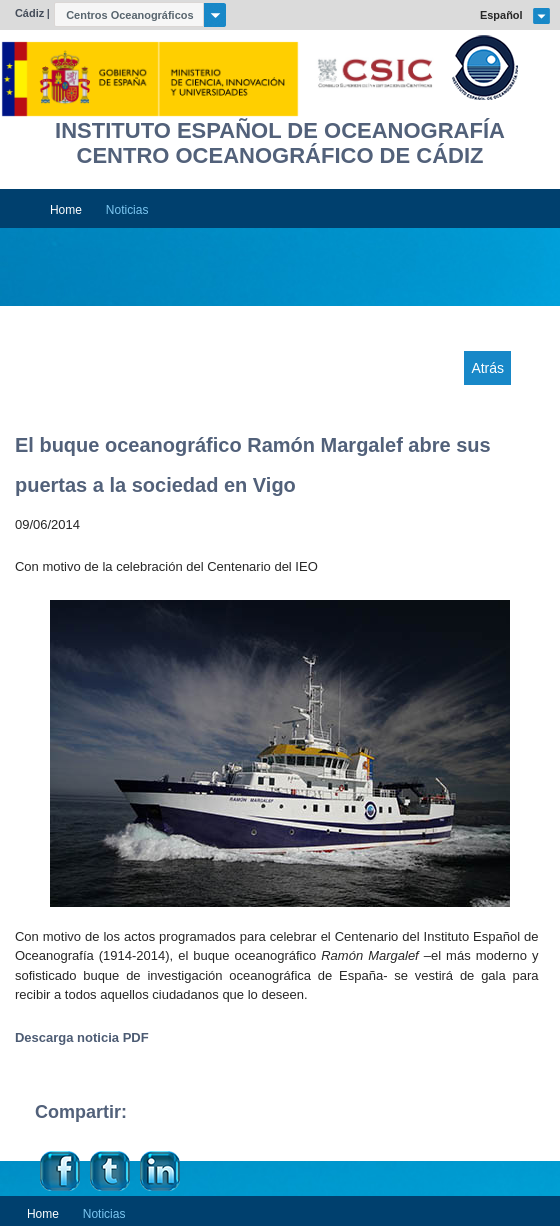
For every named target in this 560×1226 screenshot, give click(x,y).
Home (66, 210)
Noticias (127, 210)
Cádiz (29, 13)
